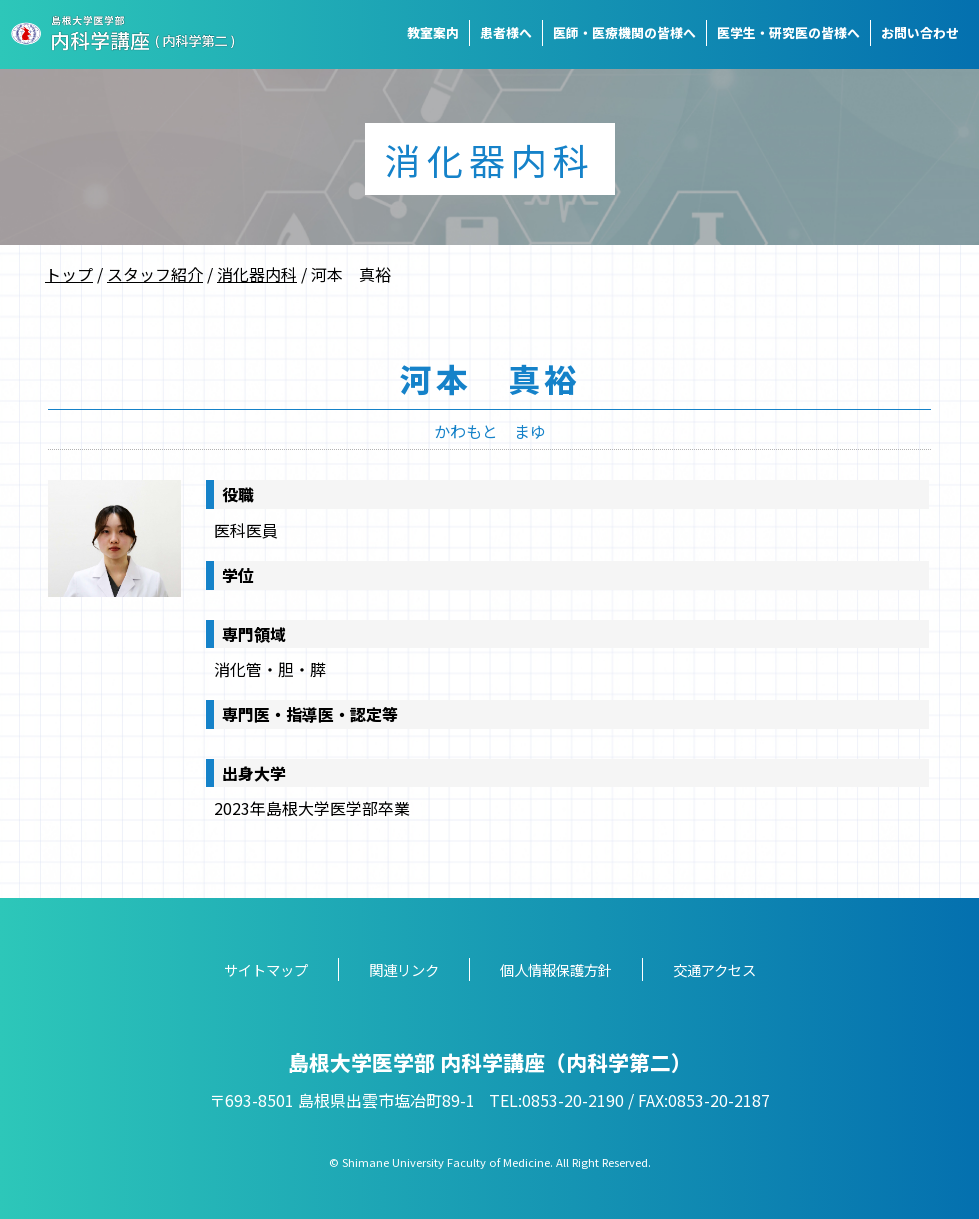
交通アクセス (714, 969)
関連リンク (404, 969)
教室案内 (433, 32)
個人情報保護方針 (556, 969)
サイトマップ (266, 969)
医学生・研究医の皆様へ (788, 32)
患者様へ (506, 32)
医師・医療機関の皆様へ (624, 32)
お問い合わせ (920, 32)
